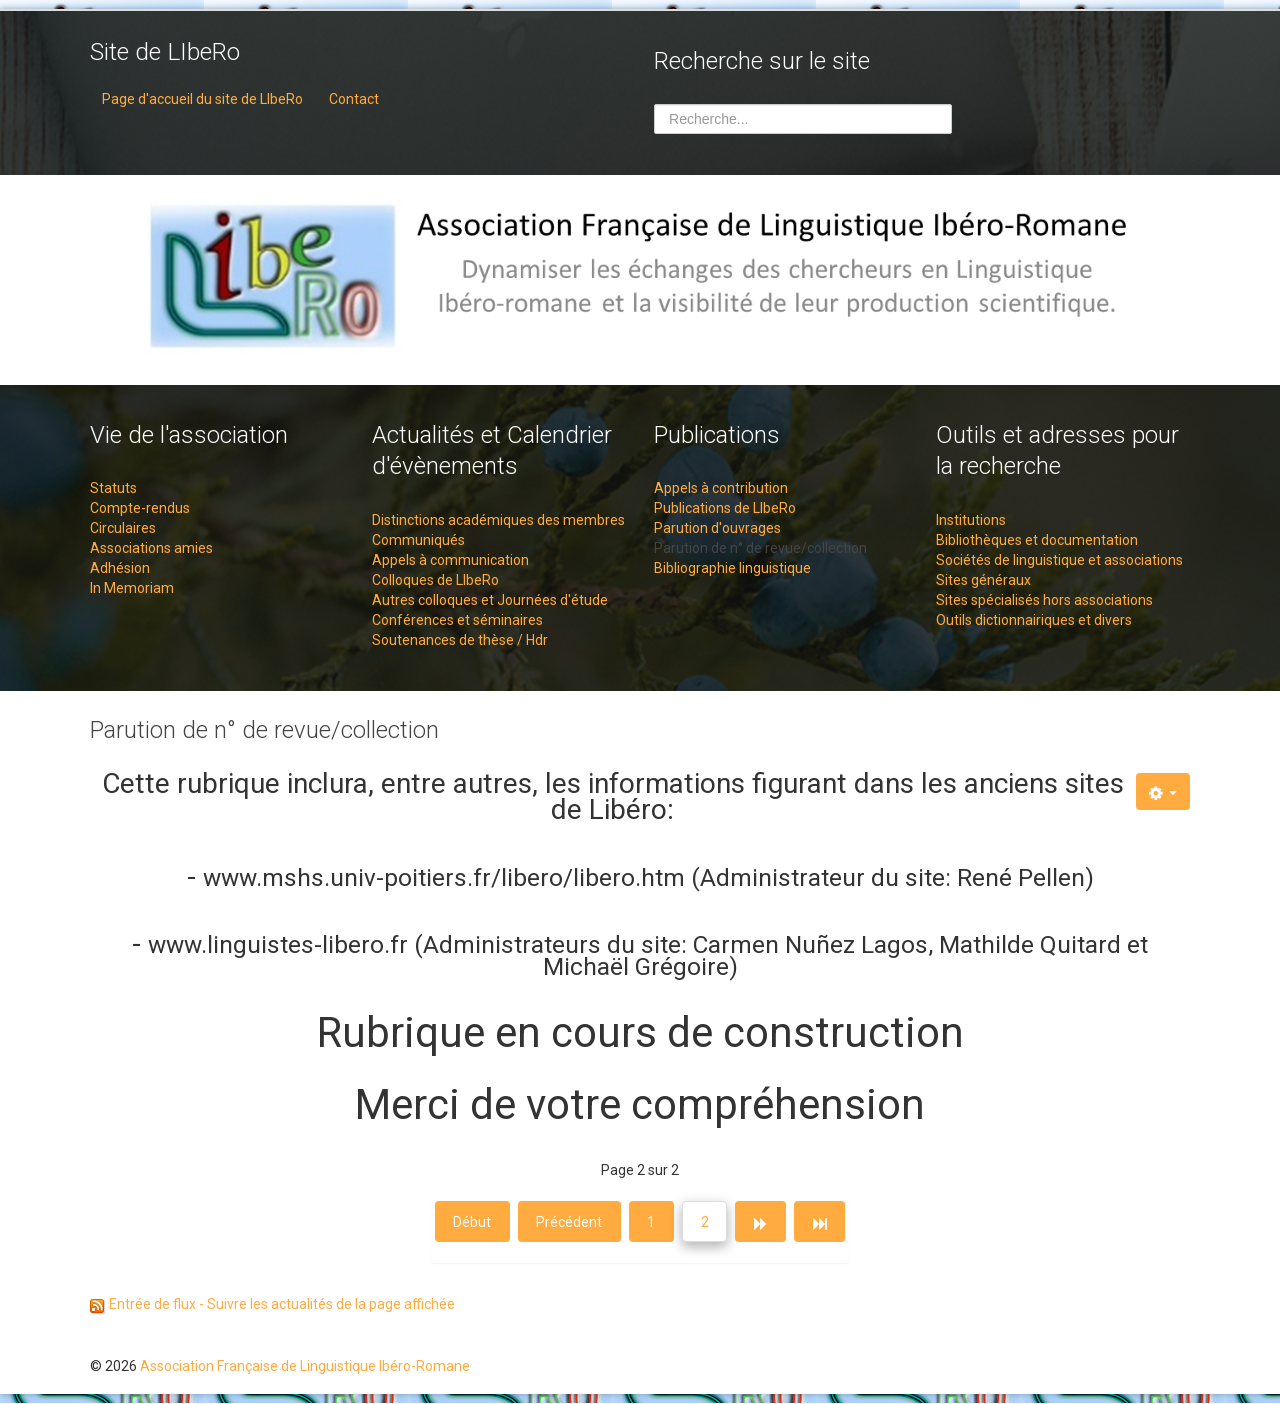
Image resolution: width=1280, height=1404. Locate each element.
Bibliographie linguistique (732, 568)
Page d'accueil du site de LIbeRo (202, 99)
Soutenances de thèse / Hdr (460, 640)
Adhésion (120, 568)
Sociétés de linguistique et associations (1059, 560)
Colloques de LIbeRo (435, 580)
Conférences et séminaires (457, 620)
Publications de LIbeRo (725, 508)
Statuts (113, 488)
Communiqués (418, 540)
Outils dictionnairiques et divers (1034, 620)
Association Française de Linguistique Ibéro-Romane (305, 1367)
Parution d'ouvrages (717, 528)
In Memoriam (132, 588)
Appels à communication (450, 560)
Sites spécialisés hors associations (1044, 600)
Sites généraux (983, 580)
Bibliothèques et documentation (1037, 540)
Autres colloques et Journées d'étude (490, 600)
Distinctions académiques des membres (498, 520)
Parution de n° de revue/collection (760, 548)
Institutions (971, 520)
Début (470, 1223)
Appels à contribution (721, 488)
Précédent (568, 1223)
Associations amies (151, 548)
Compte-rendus (140, 508)
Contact (354, 99)
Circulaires (123, 528)
